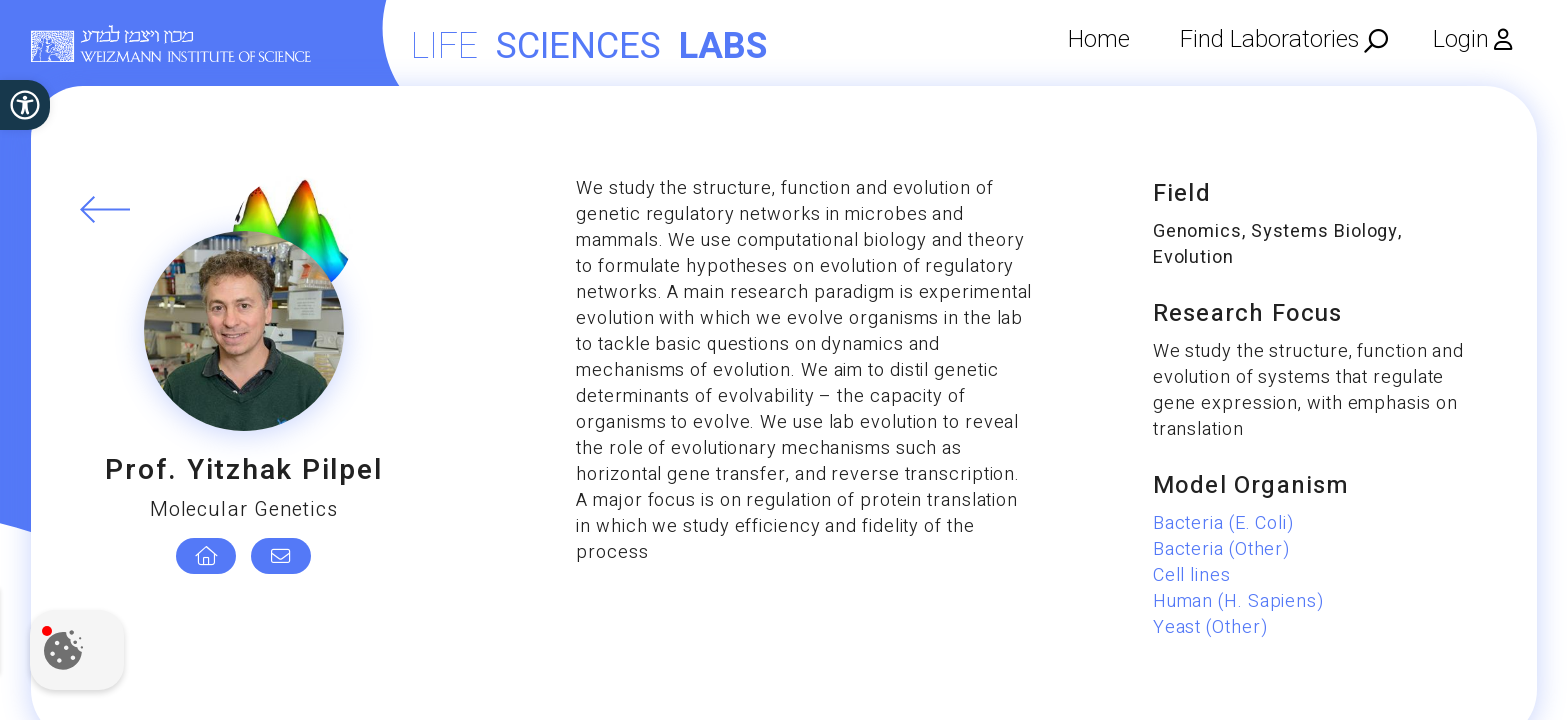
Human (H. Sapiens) (1238, 601)
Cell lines (1192, 575)
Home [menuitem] (1099, 39)
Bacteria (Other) (1221, 549)
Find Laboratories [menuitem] (1269, 39)
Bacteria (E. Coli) (1223, 523)
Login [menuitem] (1461, 39)
